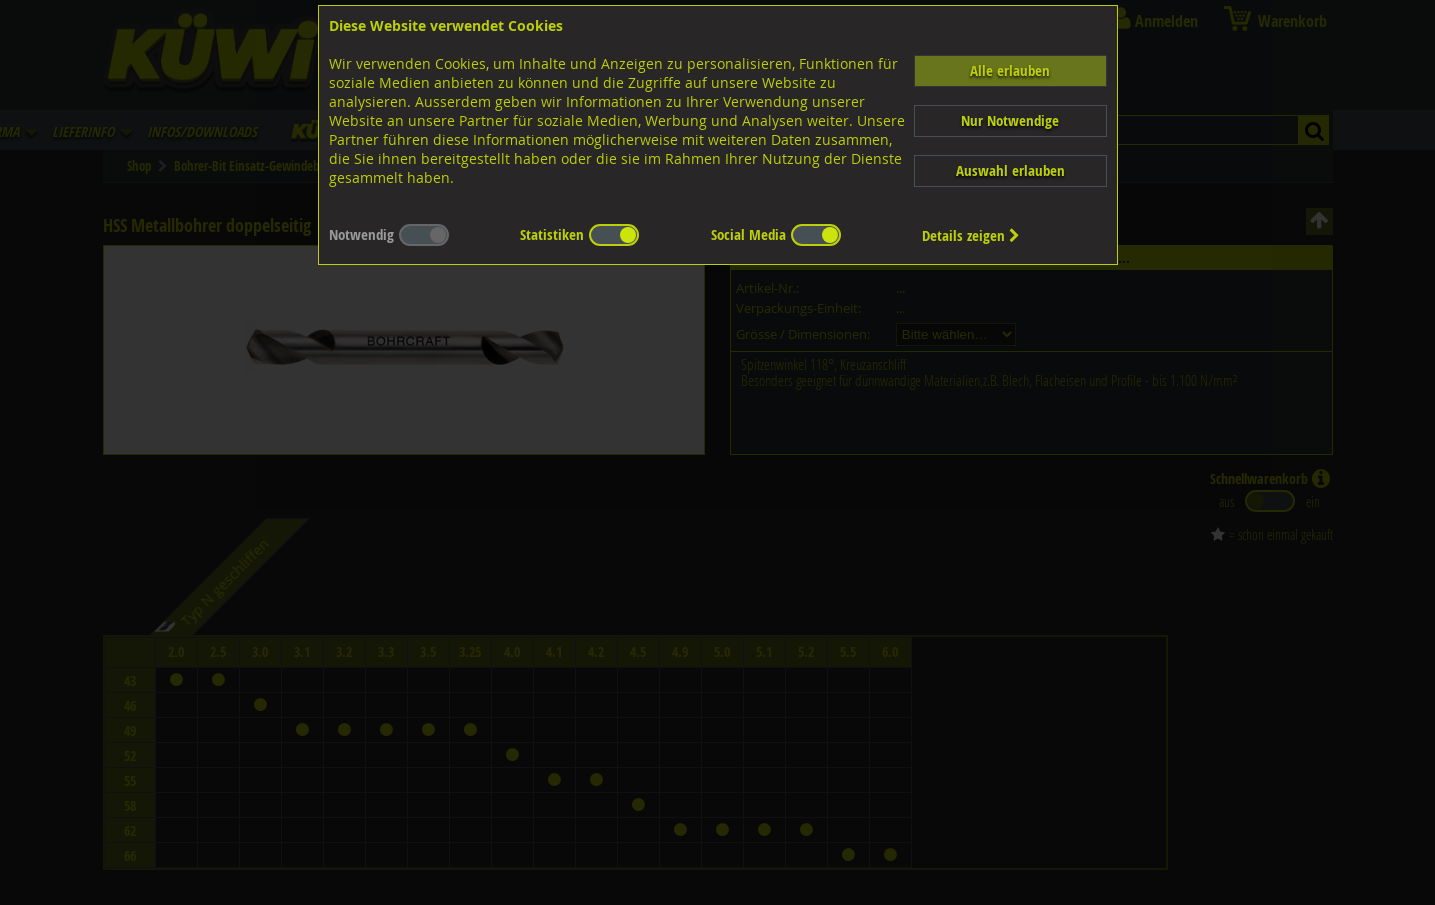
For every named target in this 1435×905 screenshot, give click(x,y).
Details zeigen (971, 235)
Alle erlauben (1010, 70)
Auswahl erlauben (1010, 170)
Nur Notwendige (1010, 120)
